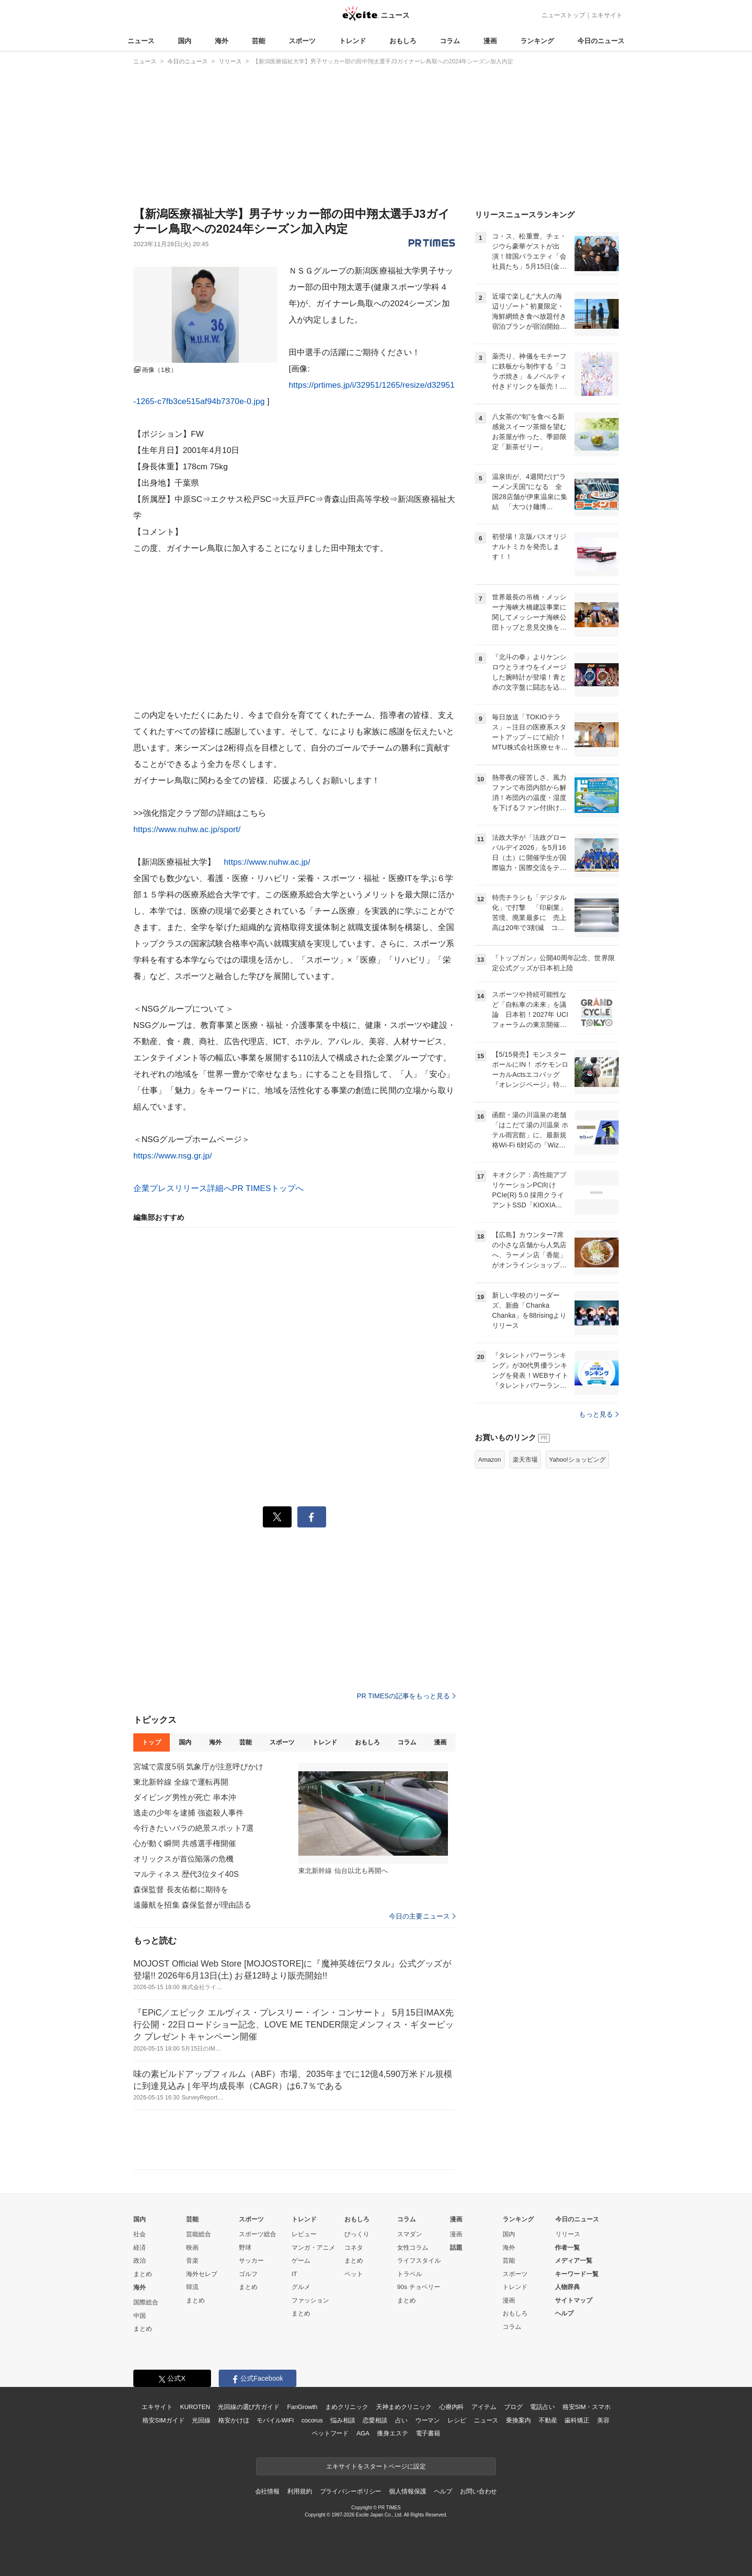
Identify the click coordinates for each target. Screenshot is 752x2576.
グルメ (301, 2286)
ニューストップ (563, 15)
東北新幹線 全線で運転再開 (180, 1782)
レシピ (456, 2420)
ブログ (513, 2406)
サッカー (251, 2260)
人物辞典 (567, 2286)
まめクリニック (346, 2406)
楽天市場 (525, 1459)
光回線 (201, 2420)
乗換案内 (518, 2420)
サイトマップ (573, 2300)
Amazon (489, 1459)
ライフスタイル (419, 2260)
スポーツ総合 (257, 2234)
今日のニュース (600, 41)
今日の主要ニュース (422, 1916)
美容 (603, 2420)
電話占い (542, 2406)
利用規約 (299, 2491)
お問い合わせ (478, 2491)
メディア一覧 (573, 2260)
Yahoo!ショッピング (577, 1459)
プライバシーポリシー (351, 2491)
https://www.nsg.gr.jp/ (172, 1155)
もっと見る (599, 1414)
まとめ (142, 2274)
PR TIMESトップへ (268, 1188)
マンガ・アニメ (313, 2247)
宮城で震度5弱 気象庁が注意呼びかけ (198, 1767)
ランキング (537, 41)
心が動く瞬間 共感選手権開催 (184, 1843)
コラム (450, 41)
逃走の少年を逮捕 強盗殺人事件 (188, 1813)
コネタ (353, 2247)
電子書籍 (428, 2433)
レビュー (304, 2234)
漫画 (490, 41)
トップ (151, 1742)
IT (294, 2274)
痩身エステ (392, 2433)
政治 (139, 2260)
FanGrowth (302, 2406)
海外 (221, 41)
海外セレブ (201, 2274)
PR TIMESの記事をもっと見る (406, 1696)
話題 (456, 2247)
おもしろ (402, 41)
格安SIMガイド (163, 2420)
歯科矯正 (576, 2420)
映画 (192, 2247)
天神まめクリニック (404, 2406)
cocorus (312, 2420)
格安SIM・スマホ (587, 2406)
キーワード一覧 (577, 2274)
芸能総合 (198, 2234)
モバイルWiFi (275, 2420)
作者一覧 (567, 2247)
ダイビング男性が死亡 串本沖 (184, 1797)
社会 (139, 2234)
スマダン (409, 2234)
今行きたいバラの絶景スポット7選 (193, 1828)
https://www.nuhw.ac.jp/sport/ (187, 829)
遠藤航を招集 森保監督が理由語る (192, 1905)
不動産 (548, 2420)
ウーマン (427, 2420)
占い (401, 2420)
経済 (139, 2247)
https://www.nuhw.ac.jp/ (267, 862)
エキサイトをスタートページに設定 (376, 2466)
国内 (184, 41)
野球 (245, 2247)
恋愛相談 (375, 2420)
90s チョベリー (418, 2286)
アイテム (483, 2406)
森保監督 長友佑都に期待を (180, 1889)
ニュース (141, 41)
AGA (362, 2433)
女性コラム (412, 2247)
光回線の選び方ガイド (249, 2406)
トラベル (409, 2274)
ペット (353, 2274)
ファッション (310, 2300)
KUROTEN (195, 2406)
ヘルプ (564, 2313)
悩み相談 (342, 2420)
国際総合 (145, 2302)
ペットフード (330, 2433)
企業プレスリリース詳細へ (182, 1188)
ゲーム (301, 2260)
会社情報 (267, 2491)
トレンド (352, 41)
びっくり (356, 2234)
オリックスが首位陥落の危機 (183, 1859)
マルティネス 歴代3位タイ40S (186, 1874)
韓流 (192, 2286)
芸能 (258, 41)
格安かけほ (233, 2420)
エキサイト (607, 15)
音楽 (192, 2260)
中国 (139, 2315)
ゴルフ (248, 2274)
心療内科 (451, 2406)
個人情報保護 (407, 2491)
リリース (567, 2234)
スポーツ (302, 41)
